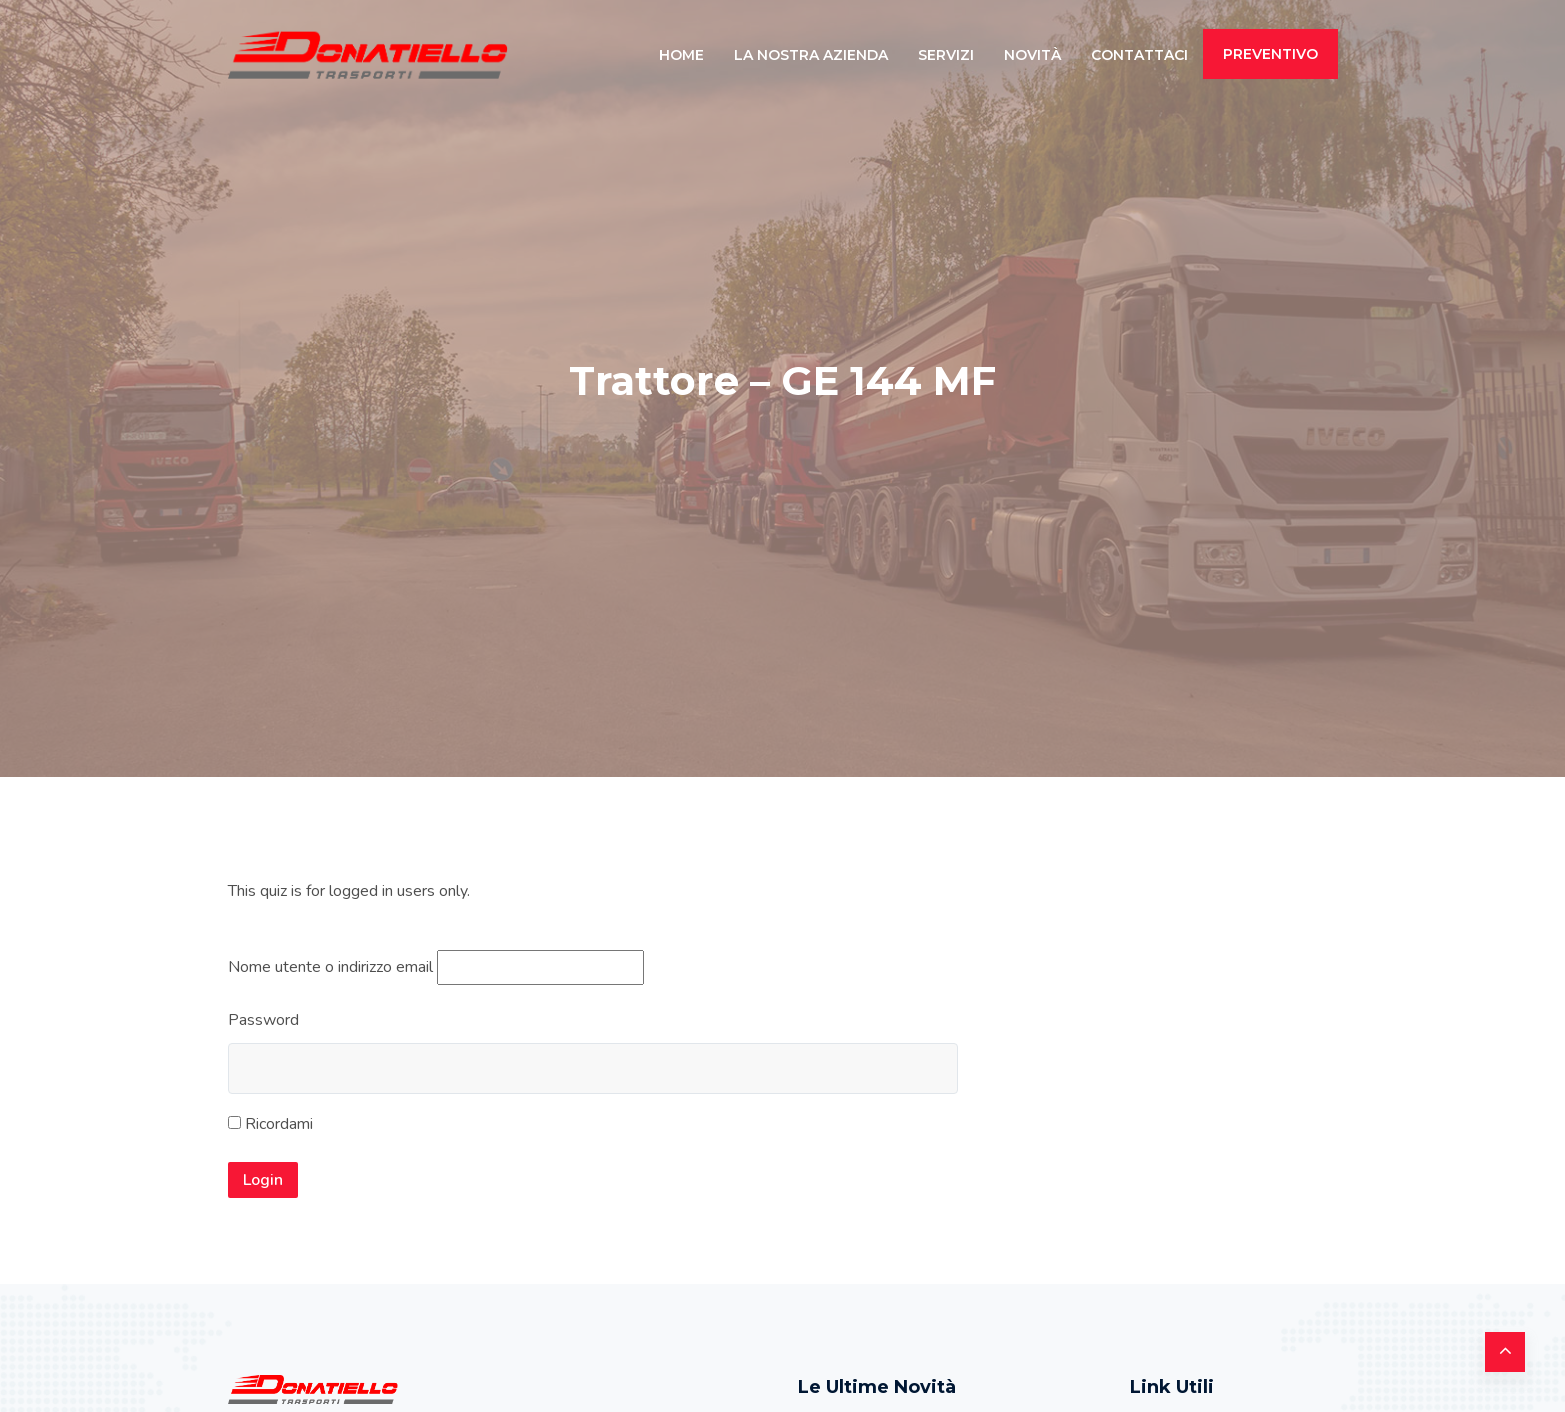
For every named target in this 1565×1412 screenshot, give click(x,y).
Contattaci (1139, 55)
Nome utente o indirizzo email (330, 967)
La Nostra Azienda (811, 55)
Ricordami (270, 1124)
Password (263, 1020)
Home (681, 55)
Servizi (946, 55)
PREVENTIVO (1270, 54)
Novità (1032, 55)
